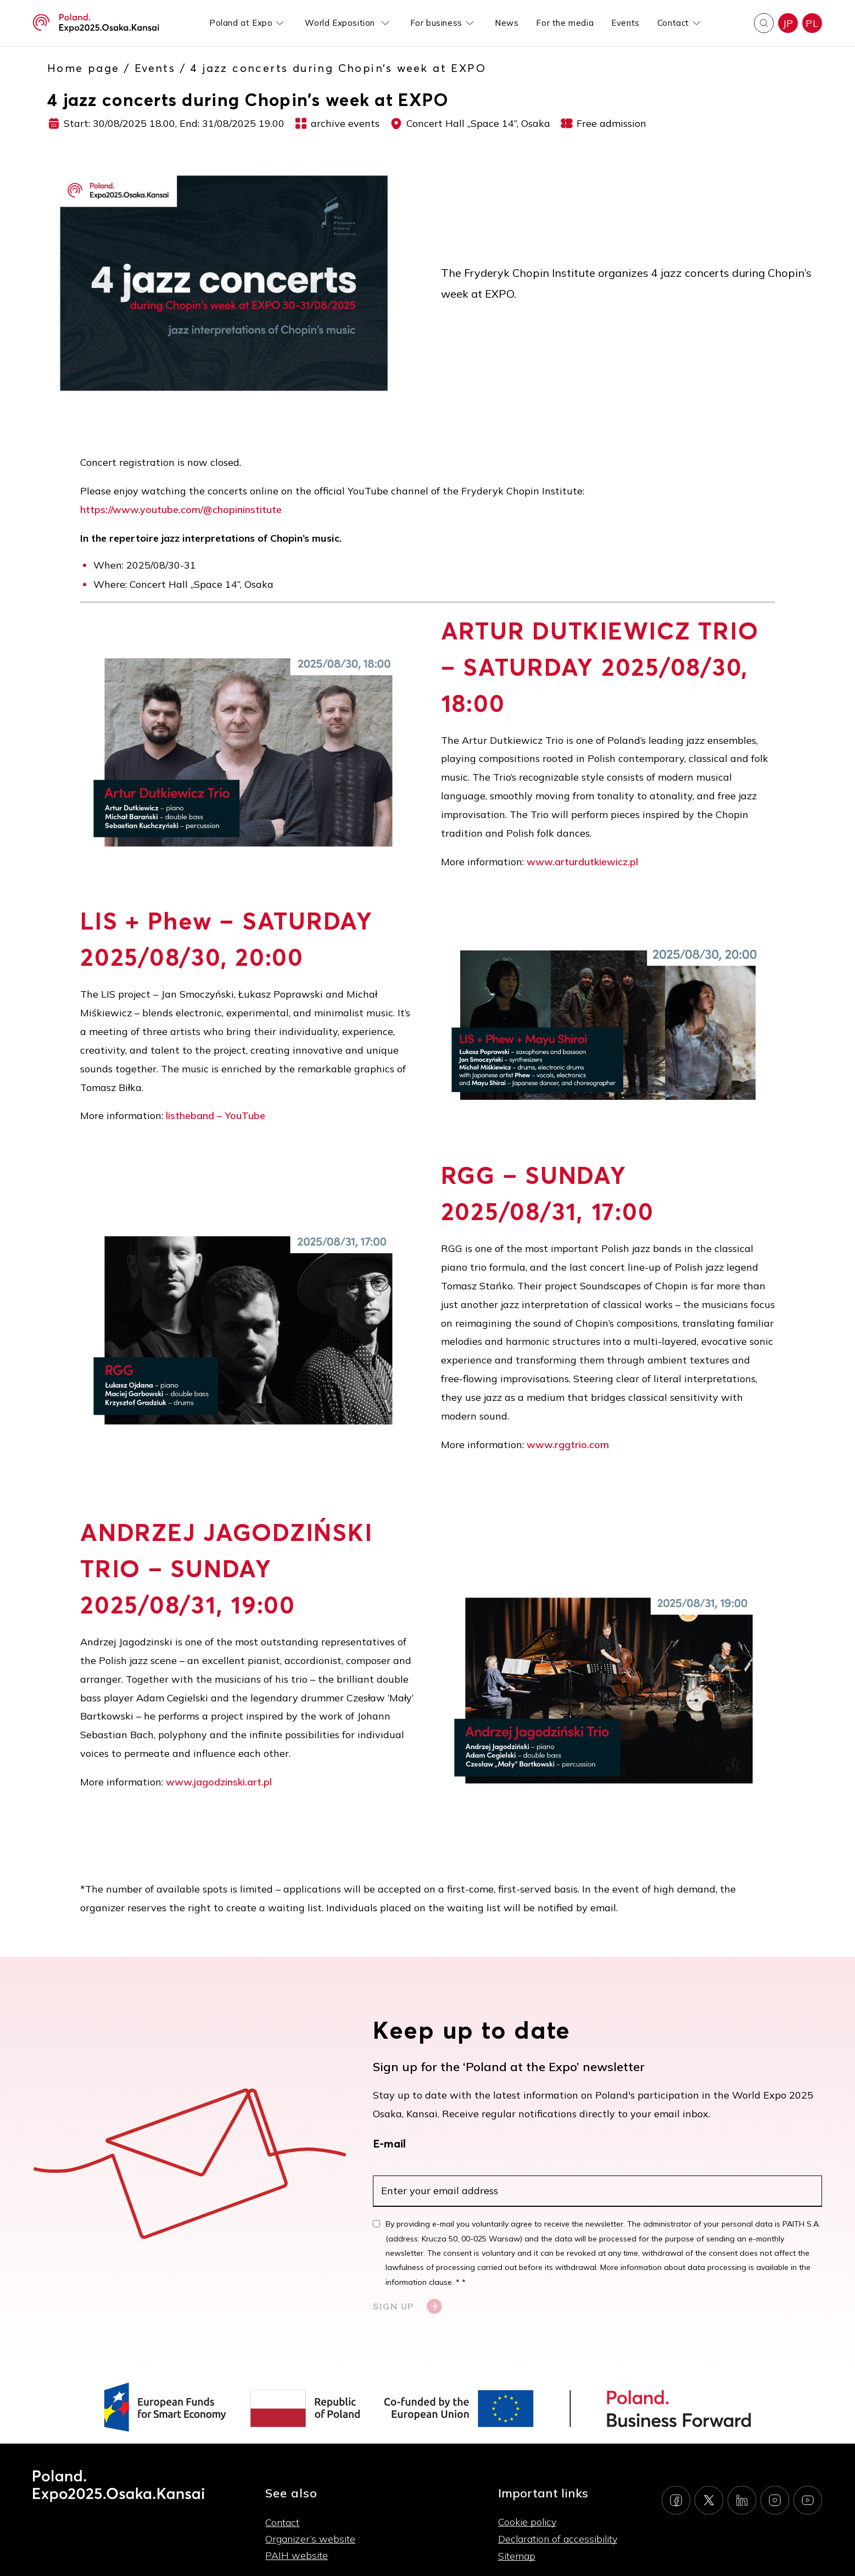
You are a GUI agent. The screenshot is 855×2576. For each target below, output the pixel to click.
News (506, 23)
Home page (83, 68)
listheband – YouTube (215, 1115)
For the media (565, 23)
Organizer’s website (310, 2539)
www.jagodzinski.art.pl (219, 1782)
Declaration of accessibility (557, 2539)
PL (812, 23)
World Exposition (341, 23)
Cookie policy (527, 2522)
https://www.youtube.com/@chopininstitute (181, 509)
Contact (673, 23)
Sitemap (516, 2556)
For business (436, 23)
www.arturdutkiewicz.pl (582, 861)
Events (625, 23)
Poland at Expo (240, 23)
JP (788, 23)
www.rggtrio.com (568, 1444)
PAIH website (296, 2555)
